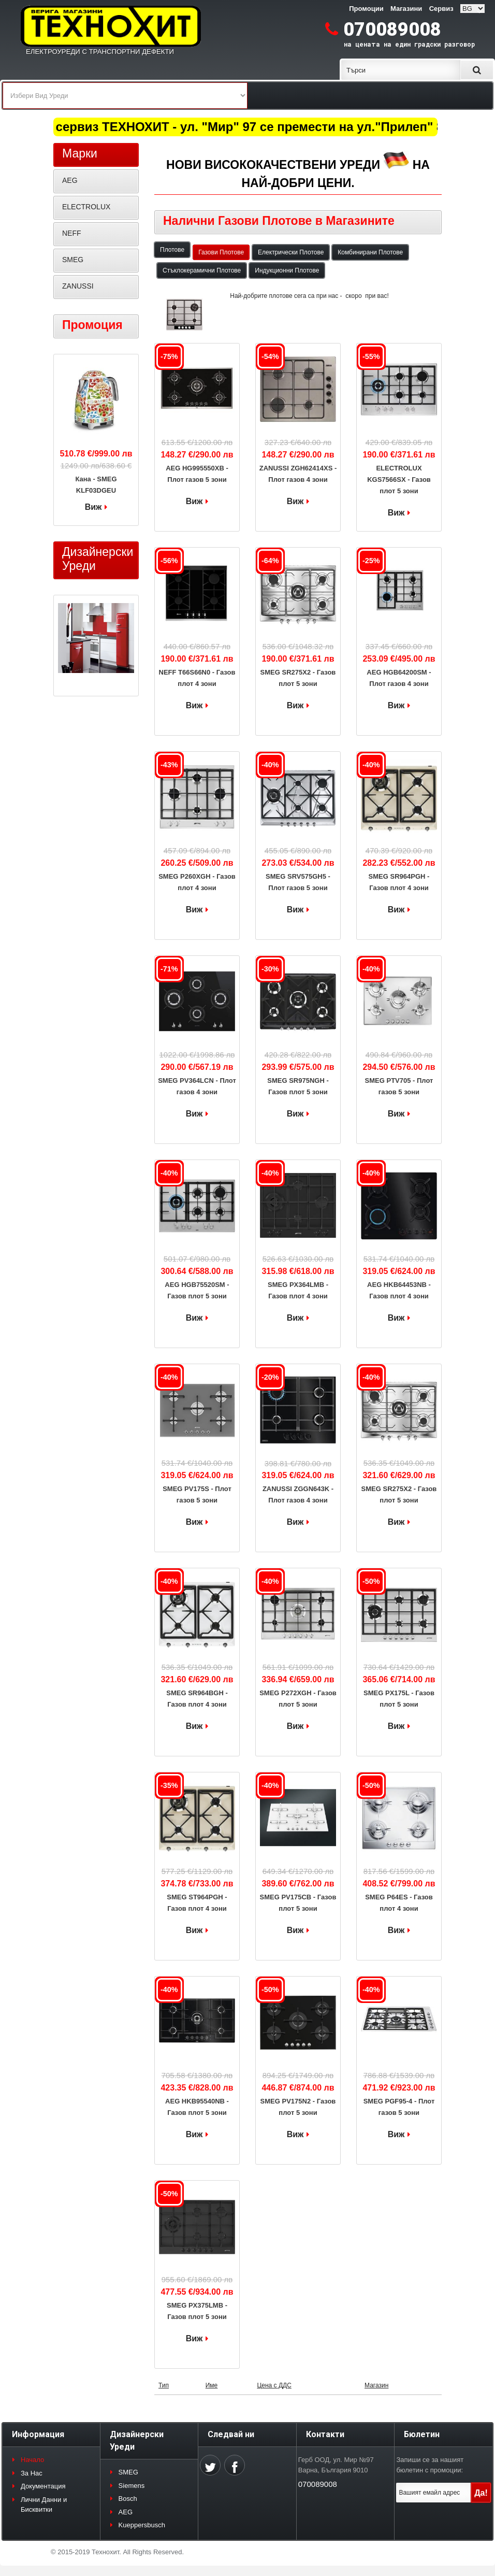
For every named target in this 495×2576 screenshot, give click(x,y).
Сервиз (441, 8)
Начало (32, 2460)
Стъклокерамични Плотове (202, 270)
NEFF (71, 233)
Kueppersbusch (142, 2525)
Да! (481, 2492)
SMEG (72, 259)
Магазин (376, 2385)
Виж (194, 501)
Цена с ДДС (274, 2385)
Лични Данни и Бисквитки (44, 2505)
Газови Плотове (221, 252)
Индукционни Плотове (287, 270)
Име (212, 2385)
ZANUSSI (78, 286)
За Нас (31, 2473)
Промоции (366, 8)
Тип (163, 2385)
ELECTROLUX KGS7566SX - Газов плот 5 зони (399, 479)
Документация (43, 2486)
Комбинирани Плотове (370, 252)
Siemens (132, 2485)
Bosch (128, 2498)
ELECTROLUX (86, 207)
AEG (70, 180)
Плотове (172, 249)
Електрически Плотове (291, 252)
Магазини (406, 8)
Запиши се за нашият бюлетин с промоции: (429, 2465)
